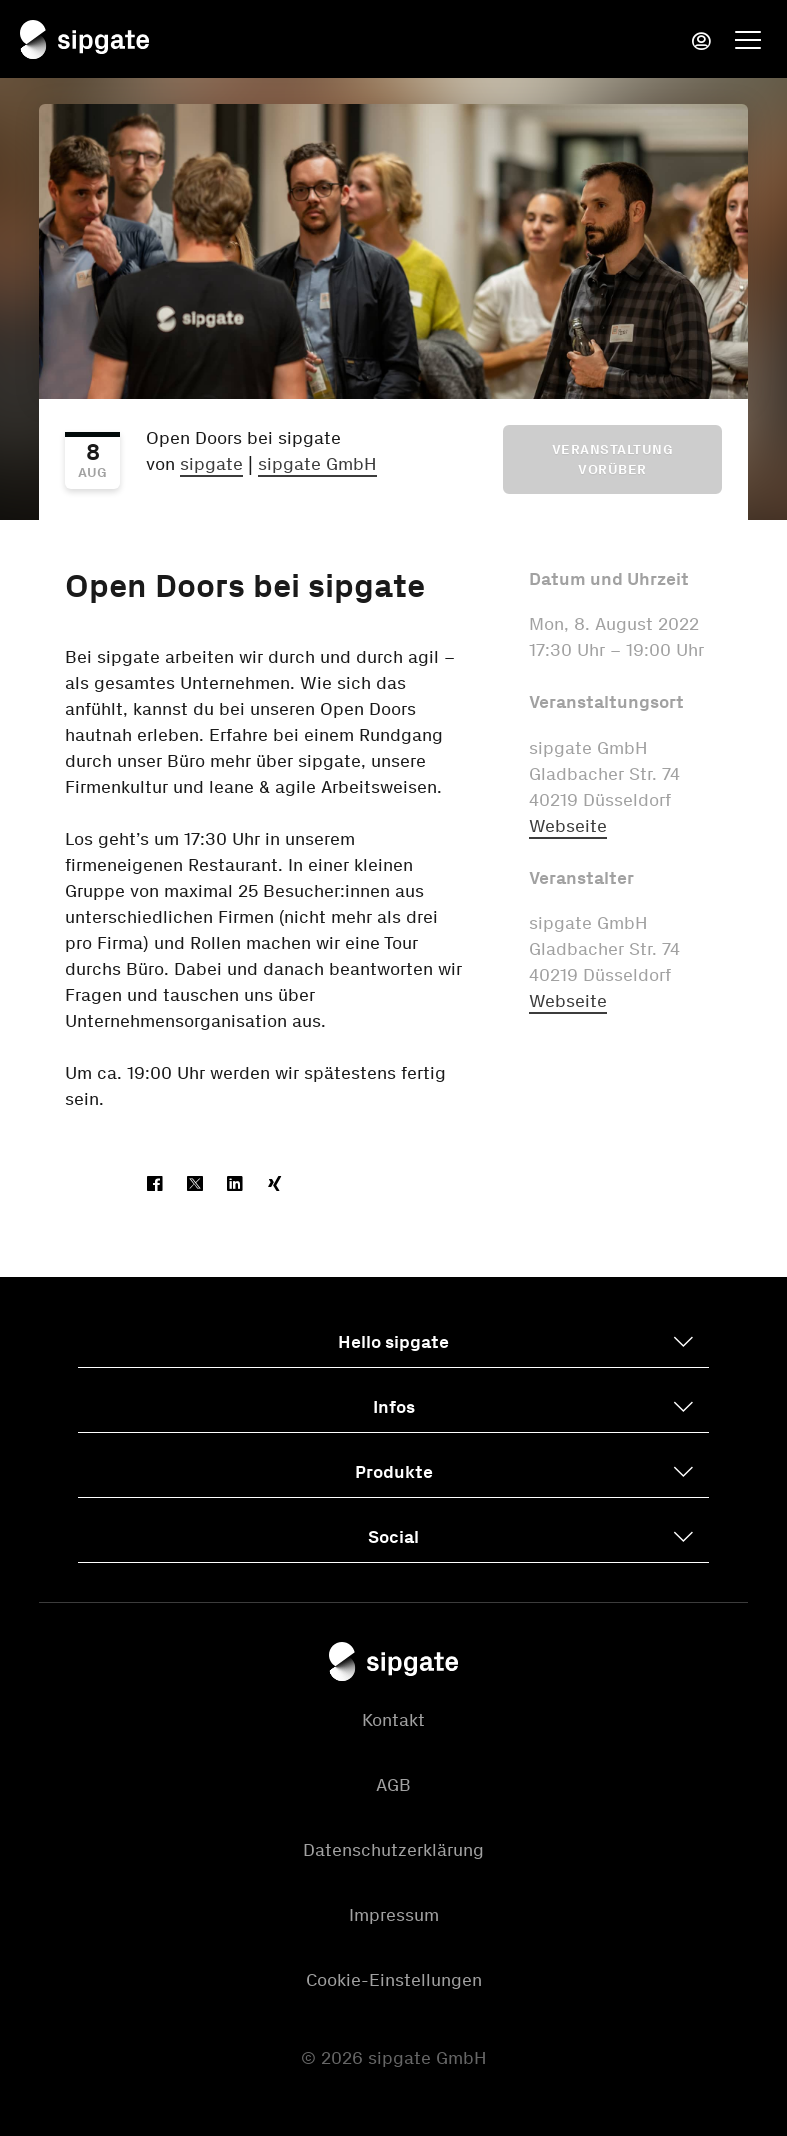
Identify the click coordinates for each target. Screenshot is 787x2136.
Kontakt (393, 1720)
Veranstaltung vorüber (613, 459)
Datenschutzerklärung (393, 1850)
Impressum (394, 1915)
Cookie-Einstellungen (394, 1980)
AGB (393, 1785)
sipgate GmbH (317, 464)
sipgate (211, 464)
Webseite (568, 826)
